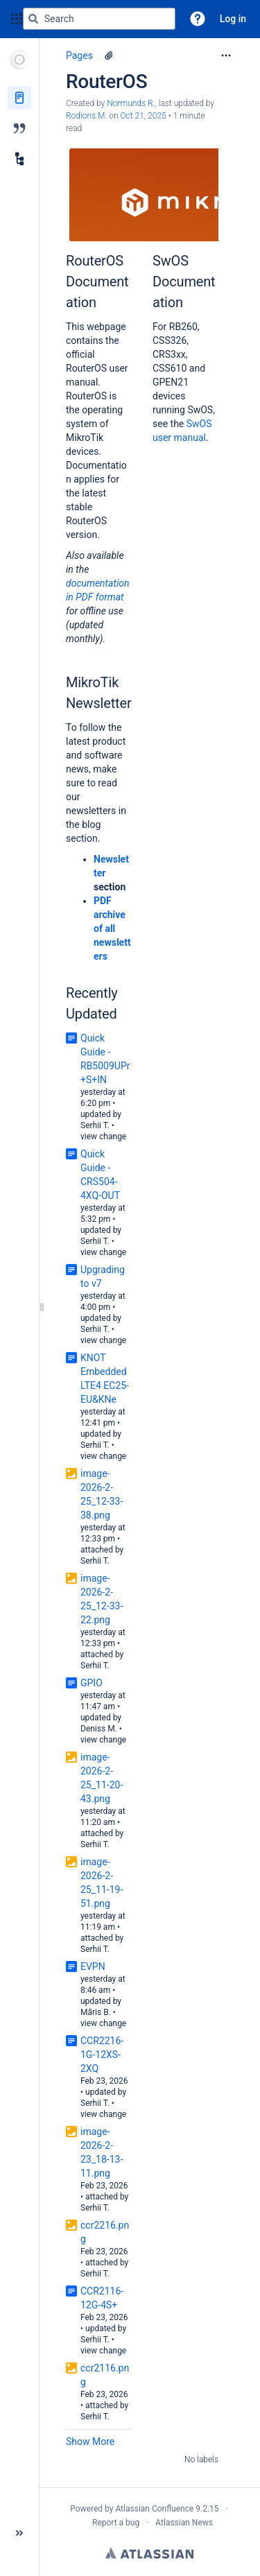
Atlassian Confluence (154, 2509)
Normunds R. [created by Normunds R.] (131, 103)
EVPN (92, 1966)
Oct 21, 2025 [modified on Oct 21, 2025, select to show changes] (143, 116)
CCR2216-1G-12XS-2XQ (101, 2054)
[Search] (33, 18)
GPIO (91, 1682)
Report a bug (115, 2522)
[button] (197, 19)
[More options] (226, 55)
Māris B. (95, 2012)
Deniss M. (98, 1729)
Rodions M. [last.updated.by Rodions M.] (86, 116)
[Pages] (19, 98)
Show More (90, 2441)
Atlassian (149, 2553)
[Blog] (19, 128)
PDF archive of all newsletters (112, 928)
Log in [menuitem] (233, 18)
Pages (79, 55)
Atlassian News (184, 2522)
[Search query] (99, 19)
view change (103, 1136)
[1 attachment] (108, 55)
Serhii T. (95, 1125)
